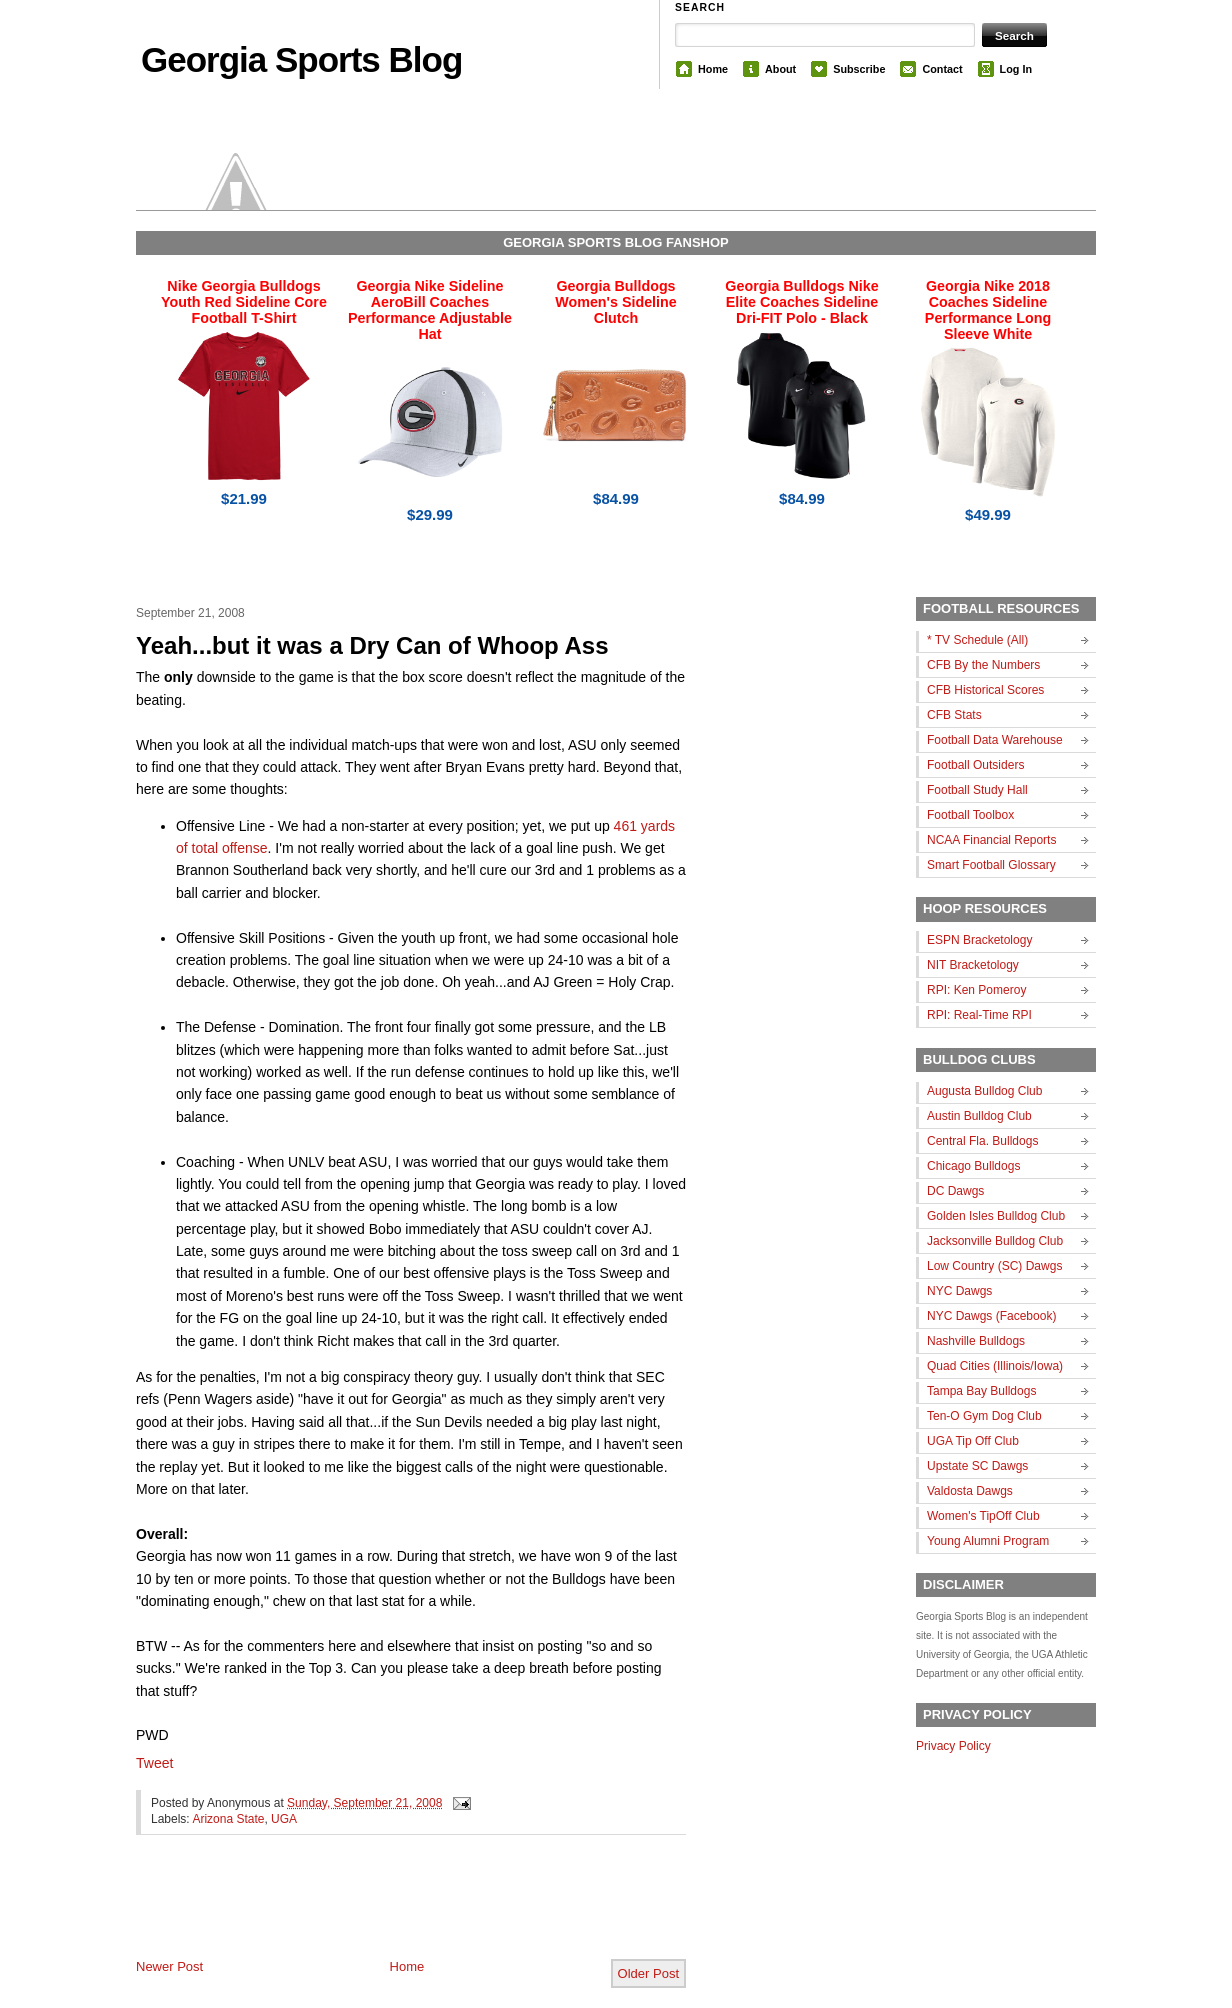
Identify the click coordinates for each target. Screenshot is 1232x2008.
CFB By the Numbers (983, 665)
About (780, 69)
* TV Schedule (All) (977, 640)
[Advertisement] (370, 1913)
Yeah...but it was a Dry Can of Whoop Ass (372, 645)
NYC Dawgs (959, 1291)
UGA (284, 1819)
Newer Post (169, 1966)
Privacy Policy (953, 1746)
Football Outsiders (975, 765)
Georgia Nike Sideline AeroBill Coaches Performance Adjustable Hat (430, 310)
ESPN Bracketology (979, 940)
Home (713, 69)
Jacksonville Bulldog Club (995, 1241)
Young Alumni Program (988, 1541)
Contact (942, 69)
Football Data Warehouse (995, 740)
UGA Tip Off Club (973, 1441)
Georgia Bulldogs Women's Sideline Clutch (616, 302)
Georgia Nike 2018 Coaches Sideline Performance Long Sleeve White (988, 310)
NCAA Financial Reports (991, 840)
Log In (1016, 69)
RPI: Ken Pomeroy (976, 990)
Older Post (648, 1973)
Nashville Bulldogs (976, 1341)
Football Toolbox (970, 815)
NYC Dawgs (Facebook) (991, 1316)
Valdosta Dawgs (970, 1491)
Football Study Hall (977, 790)
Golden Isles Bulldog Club (996, 1216)
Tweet (154, 1763)
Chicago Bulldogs (973, 1166)
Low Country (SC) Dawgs (994, 1266)
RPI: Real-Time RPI (979, 1015)
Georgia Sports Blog (301, 59)
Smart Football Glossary (991, 865)
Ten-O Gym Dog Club (984, 1416)
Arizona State (228, 1819)
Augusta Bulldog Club (984, 1091)
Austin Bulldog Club (979, 1116)
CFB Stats (954, 715)
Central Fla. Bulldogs (982, 1141)
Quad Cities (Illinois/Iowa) (995, 1366)
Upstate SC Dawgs (977, 1466)
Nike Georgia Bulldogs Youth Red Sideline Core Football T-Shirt (244, 302)
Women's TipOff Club (983, 1516)
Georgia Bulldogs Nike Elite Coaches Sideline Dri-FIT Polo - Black (801, 302)
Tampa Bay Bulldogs (981, 1391)
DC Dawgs (955, 1191)
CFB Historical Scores (985, 690)
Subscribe (859, 69)
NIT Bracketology (973, 965)
